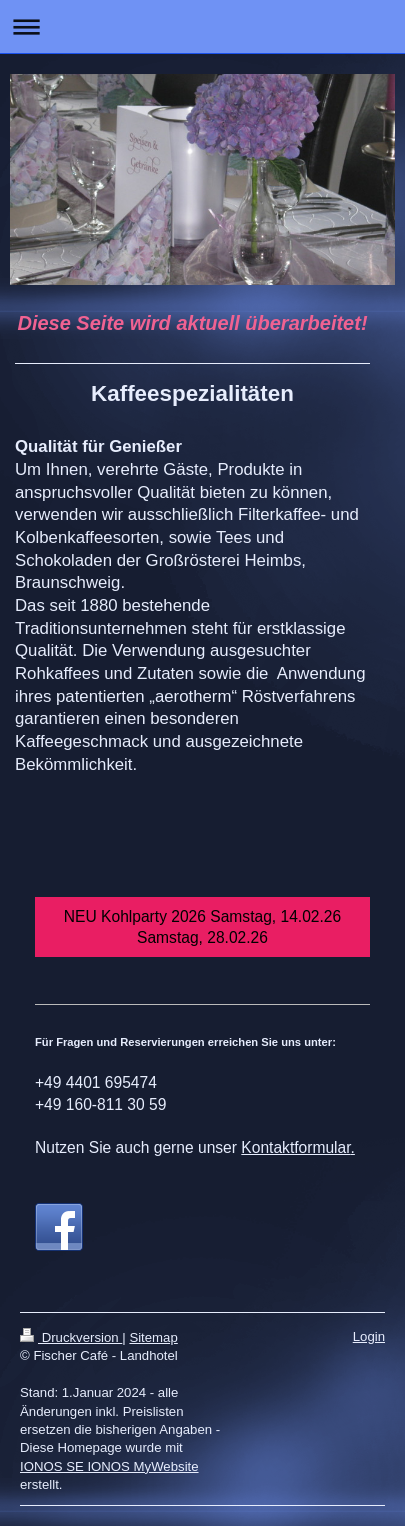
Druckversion (71, 1337)
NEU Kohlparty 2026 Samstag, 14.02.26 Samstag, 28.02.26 (202, 927)
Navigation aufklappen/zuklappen (202, 26)
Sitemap (153, 1337)
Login (369, 1336)
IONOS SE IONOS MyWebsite (109, 1466)
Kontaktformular (295, 1147)
